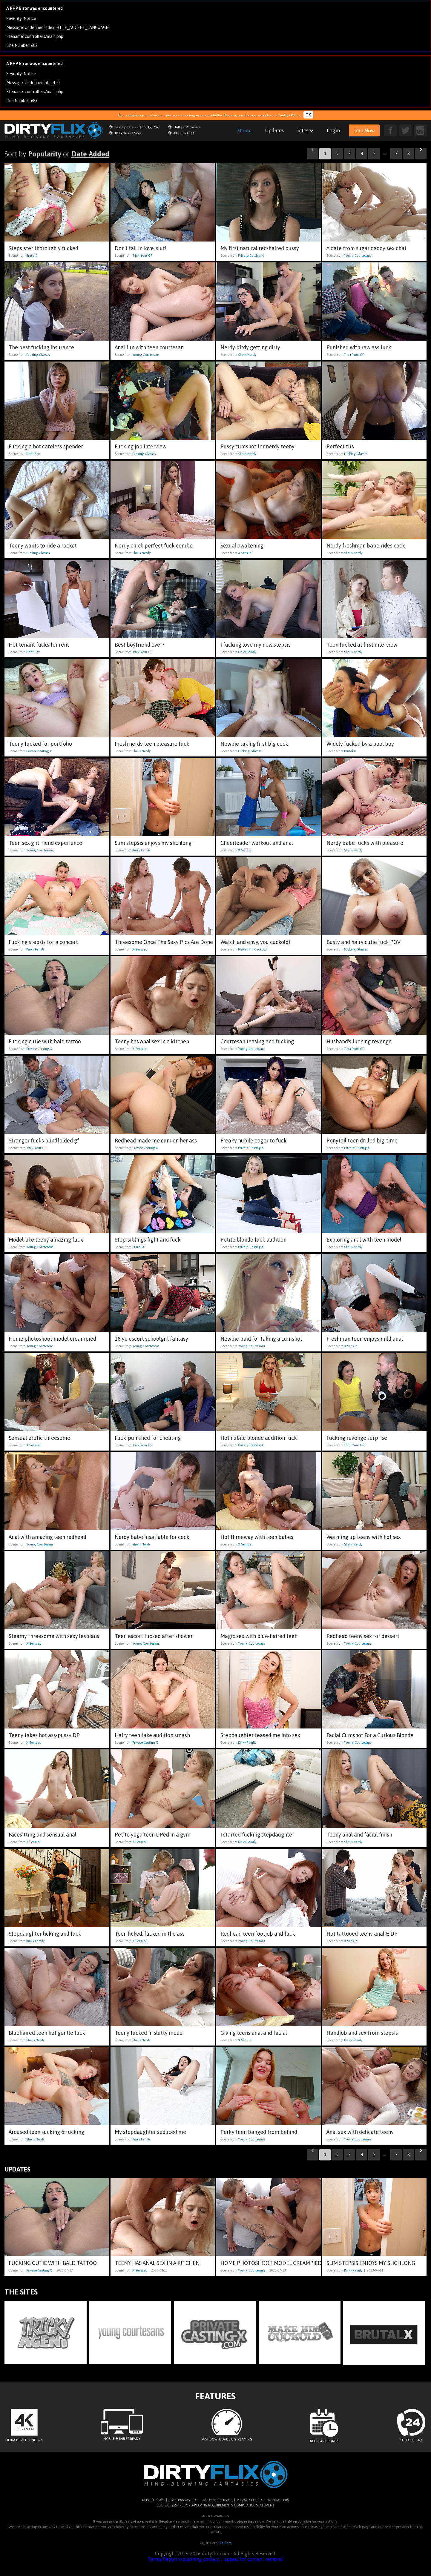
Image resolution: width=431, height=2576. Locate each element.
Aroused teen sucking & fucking (46, 2132)
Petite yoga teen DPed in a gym (153, 1834)
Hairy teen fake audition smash (152, 1735)
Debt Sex (33, 454)
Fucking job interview (140, 446)
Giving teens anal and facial (253, 2033)
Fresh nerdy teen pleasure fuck (152, 744)
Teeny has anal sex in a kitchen (152, 1041)
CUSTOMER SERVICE (216, 2500)
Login (333, 130)
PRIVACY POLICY (250, 2500)
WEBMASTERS (278, 2500)
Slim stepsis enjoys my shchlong (153, 843)
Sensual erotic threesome (39, 1438)
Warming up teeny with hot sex (363, 1537)
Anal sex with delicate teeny (360, 2132)
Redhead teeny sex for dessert (362, 1636)
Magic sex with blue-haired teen (258, 1636)
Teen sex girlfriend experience (45, 843)
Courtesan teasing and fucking (257, 1041)
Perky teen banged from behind (258, 2132)
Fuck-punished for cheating (148, 1438)
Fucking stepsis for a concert (43, 942)
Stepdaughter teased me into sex (260, 1735)
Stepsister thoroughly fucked (43, 248)
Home (244, 130)
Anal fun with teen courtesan (149, 347)
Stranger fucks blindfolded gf (44, 1140)
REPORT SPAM (153, 2500)
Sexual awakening (241, 545)
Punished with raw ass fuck (358, 347)
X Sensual (245, 553)
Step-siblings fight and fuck (148, 1240)
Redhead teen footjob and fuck (257, 1934)
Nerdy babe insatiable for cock (152, 1537)
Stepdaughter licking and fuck (45, 1934)
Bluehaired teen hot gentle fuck (47, 2033)
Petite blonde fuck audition (253, 1240)
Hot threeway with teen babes (256, 1537)
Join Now (364, 130)
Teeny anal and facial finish (359, 1834)
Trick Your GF (142, 255)
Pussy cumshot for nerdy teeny (257, 446)
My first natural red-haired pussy (259, 248)
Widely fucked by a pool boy (360, 744)
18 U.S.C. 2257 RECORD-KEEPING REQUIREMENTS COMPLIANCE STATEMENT (215, 2505)
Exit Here (224, 2543)
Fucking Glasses (38, 354)
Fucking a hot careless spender (46, 446)
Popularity (44, 154)
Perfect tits (340, 446)
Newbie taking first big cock (254, 744)
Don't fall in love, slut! (140, 248)
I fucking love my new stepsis (255, 645)
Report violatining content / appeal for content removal (223, 2559)
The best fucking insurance (41, 347)
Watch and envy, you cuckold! (255, 942)
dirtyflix (53, 130)
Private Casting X (251, 255)
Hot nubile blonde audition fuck (258, 1438)
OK (308, 115)
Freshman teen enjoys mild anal (364, 1339)
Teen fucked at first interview (361, 645)
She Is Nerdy (247, 354)
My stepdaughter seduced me (150, 2132)
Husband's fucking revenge (359, 1041)
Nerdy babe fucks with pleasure (364, 843)
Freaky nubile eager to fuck (253, 1140)
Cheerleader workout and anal (256, 843)
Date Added (90, 154)
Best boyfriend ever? (140, 645)
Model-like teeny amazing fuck (46, 1240)
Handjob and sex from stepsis (362, 2033)
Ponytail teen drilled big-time (362, 1140)
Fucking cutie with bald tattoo (45, 1041)
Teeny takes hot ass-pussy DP (44, 1735)
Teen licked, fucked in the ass (150, 1934)
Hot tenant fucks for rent (39, 645)
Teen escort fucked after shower (154, 1636)
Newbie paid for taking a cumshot (261, 1339)
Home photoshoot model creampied (52, 1339)
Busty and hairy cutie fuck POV (363, 942)
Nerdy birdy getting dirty (250, 347)
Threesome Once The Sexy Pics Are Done (164, 942)
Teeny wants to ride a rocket (43, 545)
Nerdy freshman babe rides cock (365, 545)
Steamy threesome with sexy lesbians (54, 1636)
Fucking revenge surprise (356, 1438)
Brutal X (32, 255)
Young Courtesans (357, 255)
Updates (274, 130)
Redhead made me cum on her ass (156, 1140)
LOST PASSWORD (182, 2500)
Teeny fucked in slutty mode (148, 2033)
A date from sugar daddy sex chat (366, 248)
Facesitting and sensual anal (42, 1834)
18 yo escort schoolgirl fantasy (151, 1339)
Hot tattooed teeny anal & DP (362, 1934)
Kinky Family (247, 652)
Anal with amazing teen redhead (47, 1537)
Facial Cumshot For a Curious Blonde (369, 1735)
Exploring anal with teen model (363, 1240)
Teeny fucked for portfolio (40, 744)
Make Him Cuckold (252, 949)
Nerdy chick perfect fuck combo (154, 545)
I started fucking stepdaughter (257, 1834)
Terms (155, 2559)
